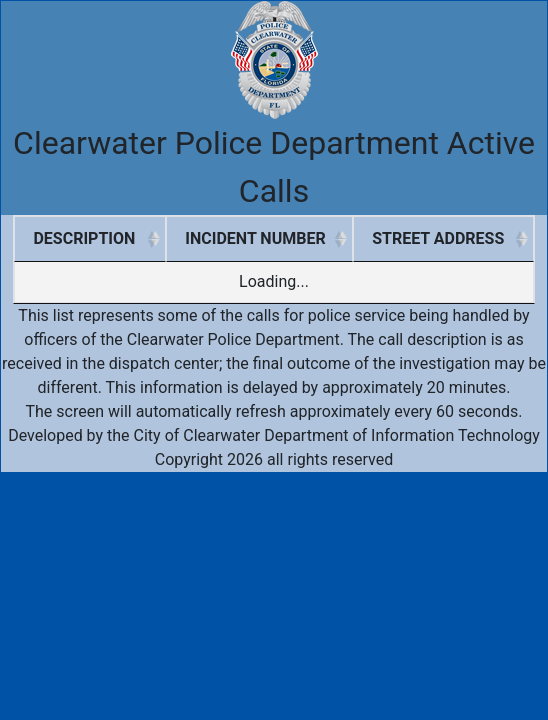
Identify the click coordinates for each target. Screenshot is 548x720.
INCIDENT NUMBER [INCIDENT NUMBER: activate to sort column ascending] (255, 238)
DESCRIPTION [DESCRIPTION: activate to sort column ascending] (84, 238)
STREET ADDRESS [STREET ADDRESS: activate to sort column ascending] (438, 238)
